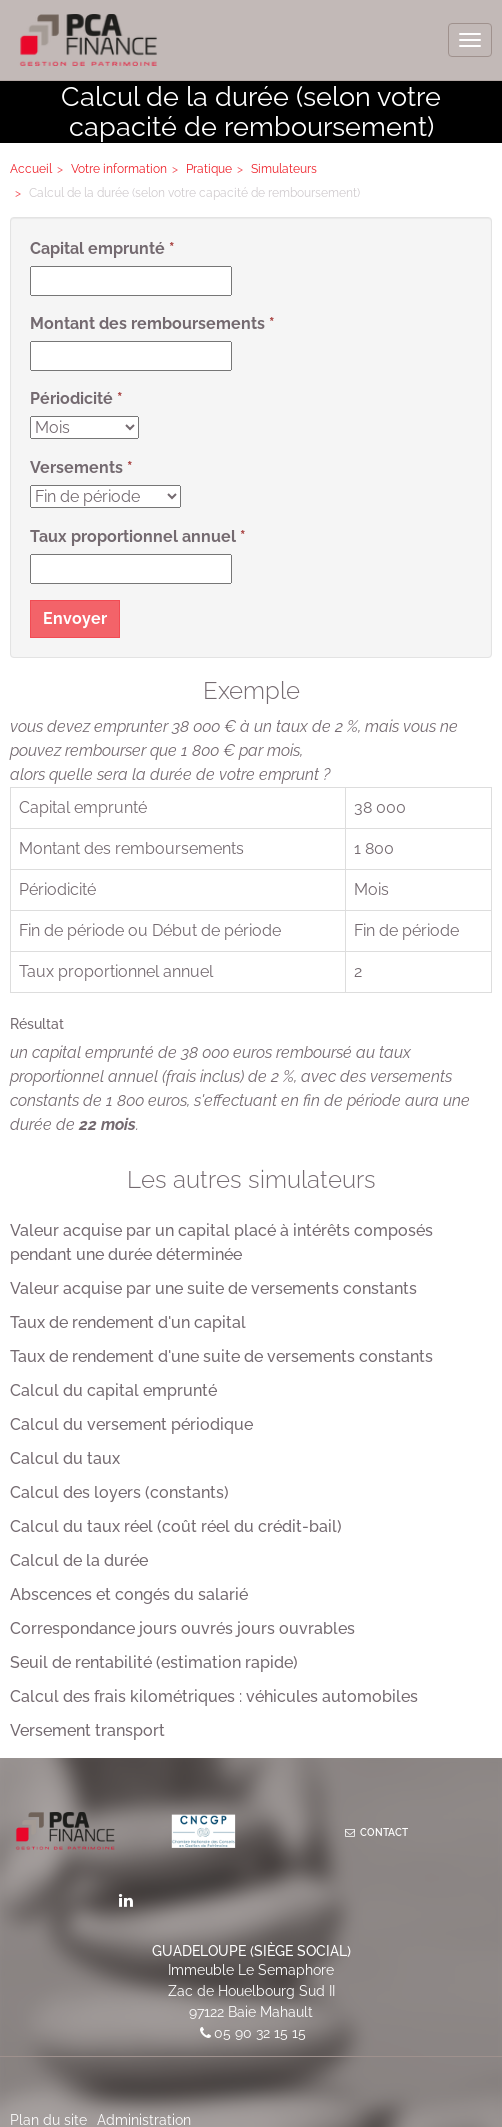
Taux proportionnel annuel (133, 536)
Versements (76, 467)
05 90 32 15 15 (260, 2033)
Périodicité (71, 398)
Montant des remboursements (147, 323)
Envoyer (75, 618)
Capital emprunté (97, 248)
